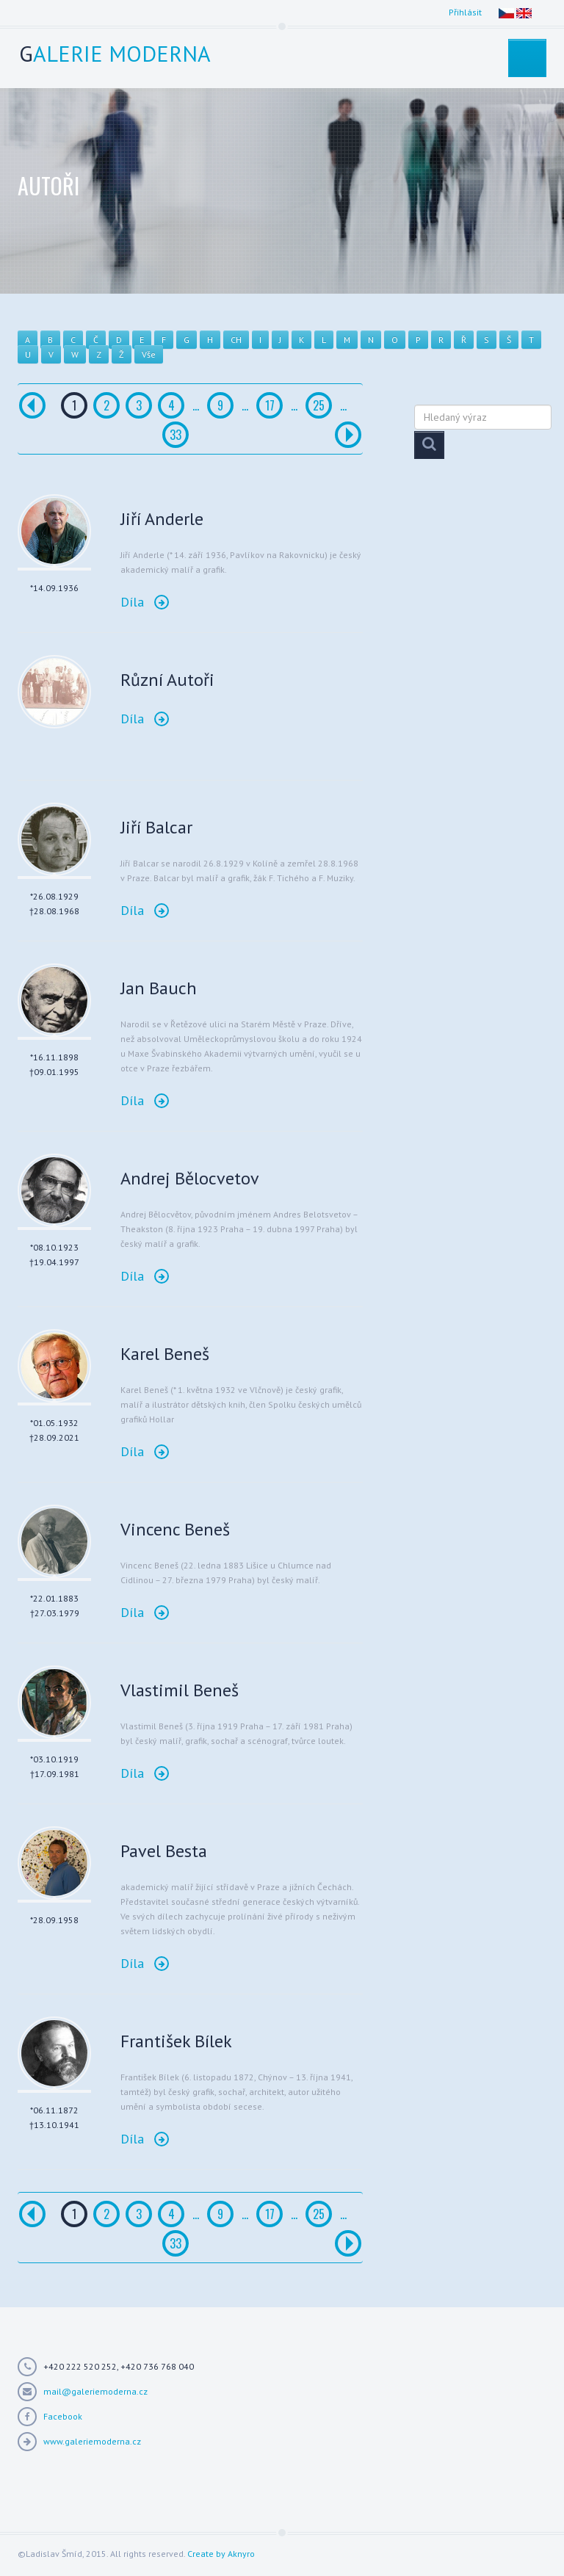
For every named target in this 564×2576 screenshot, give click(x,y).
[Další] (348, 435)
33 (175, 435)
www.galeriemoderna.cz (92, 2441)
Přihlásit (465, 12)
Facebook (62, 2416)
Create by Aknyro (221, 2553)
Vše (149, 354)
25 (319, 405)
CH (236, 339)
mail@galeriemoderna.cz (95, 2391)
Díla (144, 601)
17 (270, 405)
